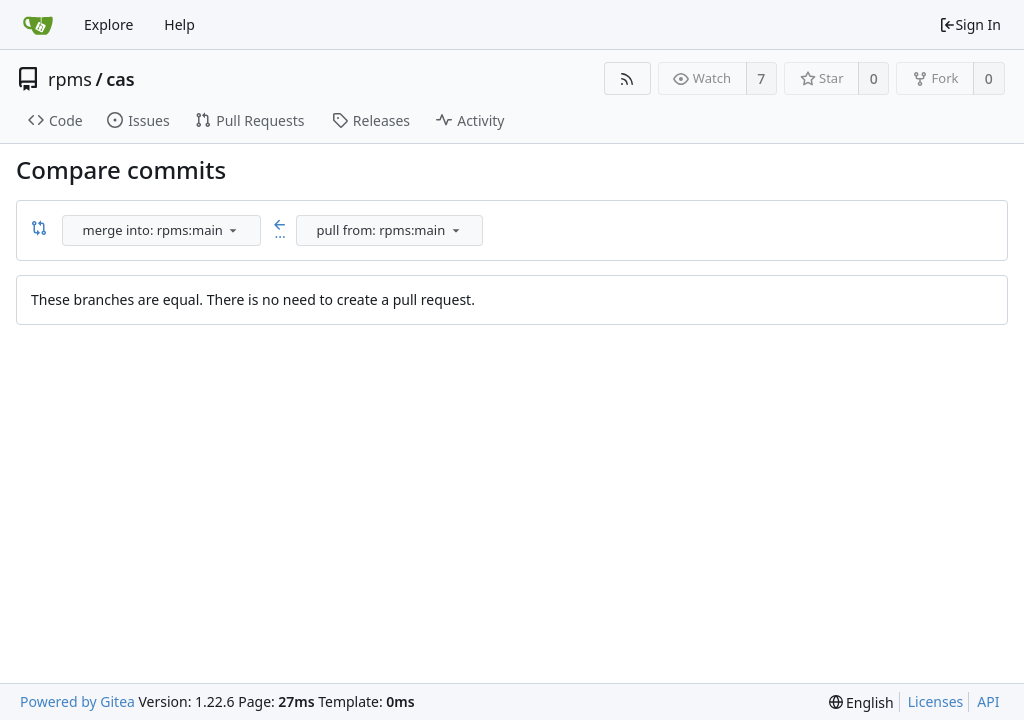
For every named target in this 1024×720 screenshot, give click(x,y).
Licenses (936, 701)
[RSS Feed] (627, 78)
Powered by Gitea (77, 701)
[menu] (233, 230)
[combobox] (163, 230)
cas (120, 79)
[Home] (38, 25)
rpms (70, 79)
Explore (108, 24)
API (988, 701)
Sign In (970, 24)
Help (179, 24)
